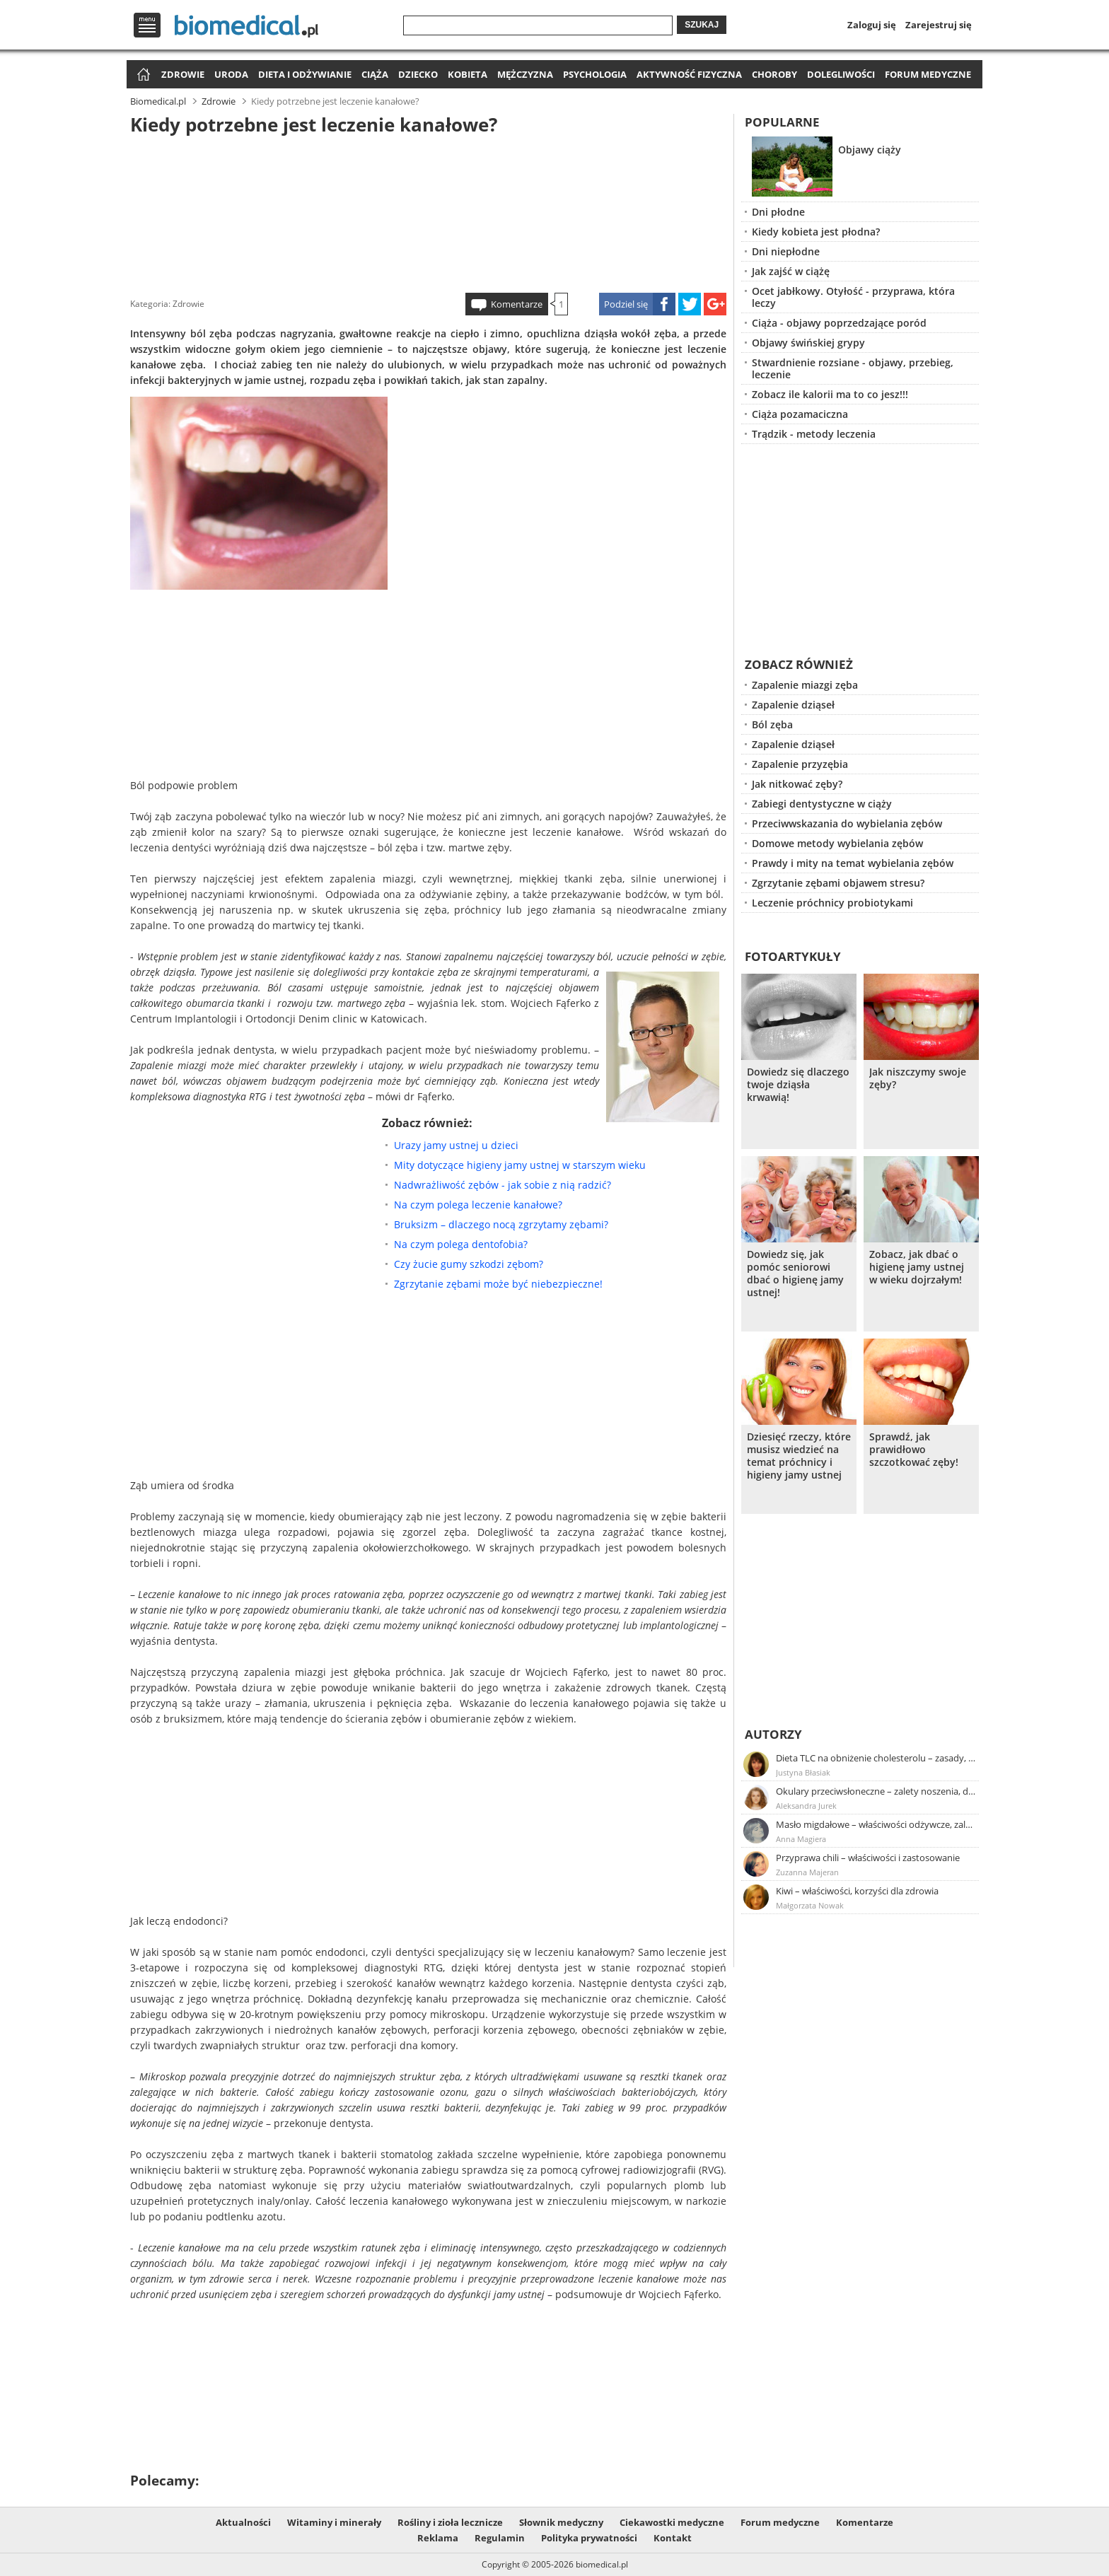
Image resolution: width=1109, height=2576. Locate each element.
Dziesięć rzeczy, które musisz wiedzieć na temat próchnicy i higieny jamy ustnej (799, 1455)
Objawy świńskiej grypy (808, 342)
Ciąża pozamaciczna (800, 414)
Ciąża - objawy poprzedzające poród (839, 323)
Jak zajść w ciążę (791, 271)
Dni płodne (778, 211)
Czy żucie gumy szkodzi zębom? (468, 1264)
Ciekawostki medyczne (672, 2522)
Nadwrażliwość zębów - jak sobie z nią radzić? (502, 1184)
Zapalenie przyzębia (800, 764)
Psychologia (595, 74)
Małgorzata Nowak (810, 1905)
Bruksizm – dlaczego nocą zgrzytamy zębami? (501, 1224)
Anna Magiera (801, 1839)
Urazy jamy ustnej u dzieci (456, 1145)
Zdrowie (182, 74)
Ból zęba (772, 724)
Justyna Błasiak (803, 1772)
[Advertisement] (428, 211)
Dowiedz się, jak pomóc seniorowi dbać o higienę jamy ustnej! (795, 1273)
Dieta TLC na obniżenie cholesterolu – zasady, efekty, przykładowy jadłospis (876, 1758)
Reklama (437, 2537)
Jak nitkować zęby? (797, 784)
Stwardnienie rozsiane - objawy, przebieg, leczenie (852, 368)
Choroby (774, 74)
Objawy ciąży (869, 149)
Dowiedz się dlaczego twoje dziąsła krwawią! (798, 1085)
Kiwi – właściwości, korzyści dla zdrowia (857, 1890)
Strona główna (141, 75)
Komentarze (516, 304)
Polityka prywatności (589, 2537)
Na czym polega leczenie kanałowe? (478, 1204)
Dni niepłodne (786, 251)
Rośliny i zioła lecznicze (450, 2522)
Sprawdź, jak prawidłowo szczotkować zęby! (913, 1449)
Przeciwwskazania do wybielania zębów (847, 823)
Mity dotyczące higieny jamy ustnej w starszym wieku (520, 1165)
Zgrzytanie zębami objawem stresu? (838, 883)
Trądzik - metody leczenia (814, 434)
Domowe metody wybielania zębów (837, 843)
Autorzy (773, 1734)
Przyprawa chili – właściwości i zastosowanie (868, 1857)
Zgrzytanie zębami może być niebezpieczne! (498, 1283)
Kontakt (673, 2537)
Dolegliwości (841, 74)
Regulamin (500, 2537)
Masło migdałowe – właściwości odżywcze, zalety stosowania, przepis (876, 1824)
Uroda (231, 74)
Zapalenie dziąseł (793, 704)
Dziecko (418, 74)
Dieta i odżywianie (305, 74)
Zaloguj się (871, 24)
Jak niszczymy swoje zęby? (917, 1078)
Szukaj (702, 25)
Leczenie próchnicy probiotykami (832, 902)
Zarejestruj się (938, 24)
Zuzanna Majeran (807, 1872)
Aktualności (243, 2522)
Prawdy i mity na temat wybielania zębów (852, 863)
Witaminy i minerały (334, 2522)
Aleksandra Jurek (806, 1805)
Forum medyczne (928, 74)
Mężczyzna (525, 74)
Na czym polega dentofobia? (461, 1244)
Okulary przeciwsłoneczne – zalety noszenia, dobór (876, 1791)
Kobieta (467, 74)
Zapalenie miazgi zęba (805, 685)
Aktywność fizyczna (689, 74)
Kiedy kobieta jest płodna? (816, 231)
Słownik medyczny (561, 2522)
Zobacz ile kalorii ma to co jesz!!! (830, 394)
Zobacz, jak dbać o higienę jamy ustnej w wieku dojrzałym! (916, 1267)
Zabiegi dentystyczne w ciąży (822, 803)
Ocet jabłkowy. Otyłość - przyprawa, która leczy (853, 297)
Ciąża (374, 74)
